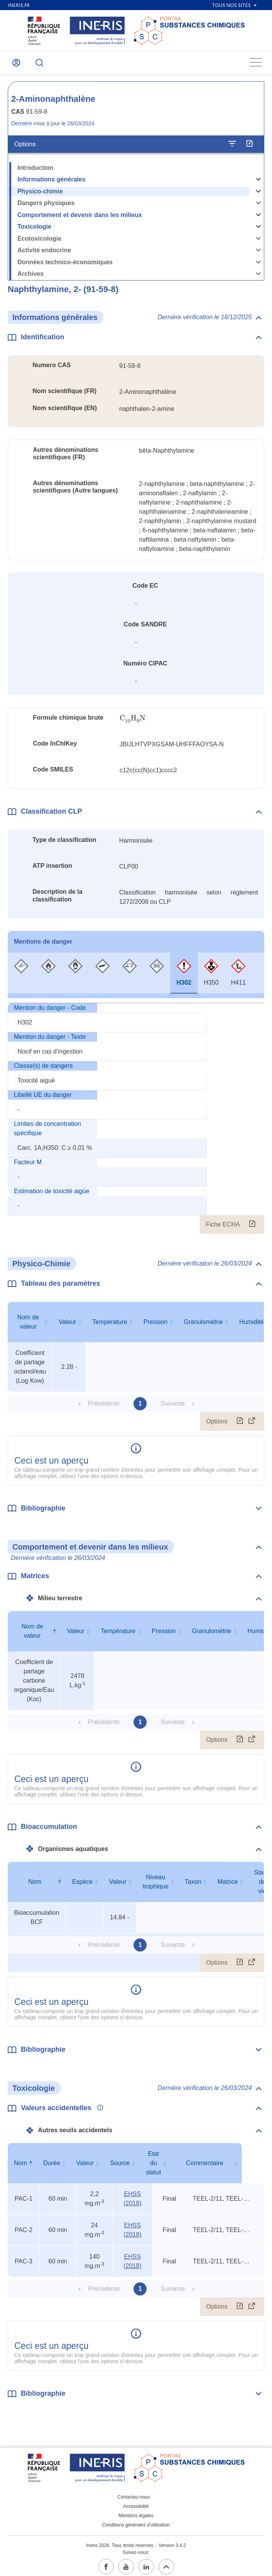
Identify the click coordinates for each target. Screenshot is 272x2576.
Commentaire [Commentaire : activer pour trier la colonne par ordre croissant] (226, 2163)
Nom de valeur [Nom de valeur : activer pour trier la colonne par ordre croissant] (28, 1326)
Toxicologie (34, 231)
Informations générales (51, 184)
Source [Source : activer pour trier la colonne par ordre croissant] (128, 2163)
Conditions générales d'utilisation (136, 2520)
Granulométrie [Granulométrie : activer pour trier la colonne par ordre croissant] (203, 1326)
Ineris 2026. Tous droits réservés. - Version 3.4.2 (136, 2541)
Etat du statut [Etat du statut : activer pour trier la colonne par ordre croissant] (170, 2163)
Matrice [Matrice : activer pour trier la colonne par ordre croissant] (227, 1886)
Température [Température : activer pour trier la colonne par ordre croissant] (109, 1326)
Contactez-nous (133, 2492)
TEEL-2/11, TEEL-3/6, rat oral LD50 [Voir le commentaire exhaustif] (228, 2194)
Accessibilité (136, 2501)
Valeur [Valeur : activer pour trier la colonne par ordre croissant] (67, 1326)
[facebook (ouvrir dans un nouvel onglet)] (106, 2562)
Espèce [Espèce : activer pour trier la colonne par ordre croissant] (82, 1886)
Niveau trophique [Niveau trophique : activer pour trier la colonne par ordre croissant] (156, 1886)
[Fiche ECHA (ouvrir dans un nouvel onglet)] (252, 1229)
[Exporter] (249, 148)
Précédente (104, 1408)
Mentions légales (135, 2511)
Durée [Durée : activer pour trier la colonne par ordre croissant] (52, 2163)
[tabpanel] (136, 1123)
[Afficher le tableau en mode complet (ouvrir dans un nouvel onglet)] (252, 1426)
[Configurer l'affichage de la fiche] (232, 148)
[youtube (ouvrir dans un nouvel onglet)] (126, 2562)
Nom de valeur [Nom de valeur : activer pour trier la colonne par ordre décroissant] (32, 1636)
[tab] (21, 977)
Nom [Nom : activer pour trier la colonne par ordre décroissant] (34, 1886)
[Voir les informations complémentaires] (98, 2113)
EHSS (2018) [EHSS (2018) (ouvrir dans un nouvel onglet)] (130, 2194)
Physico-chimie (40, 196)
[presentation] (132, 723)
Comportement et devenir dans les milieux (79, 219)
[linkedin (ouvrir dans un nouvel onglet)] (146, 2562)
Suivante (173, 1408)
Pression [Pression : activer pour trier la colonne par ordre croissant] (156, 1326)
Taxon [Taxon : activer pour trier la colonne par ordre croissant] (193, 1886)
